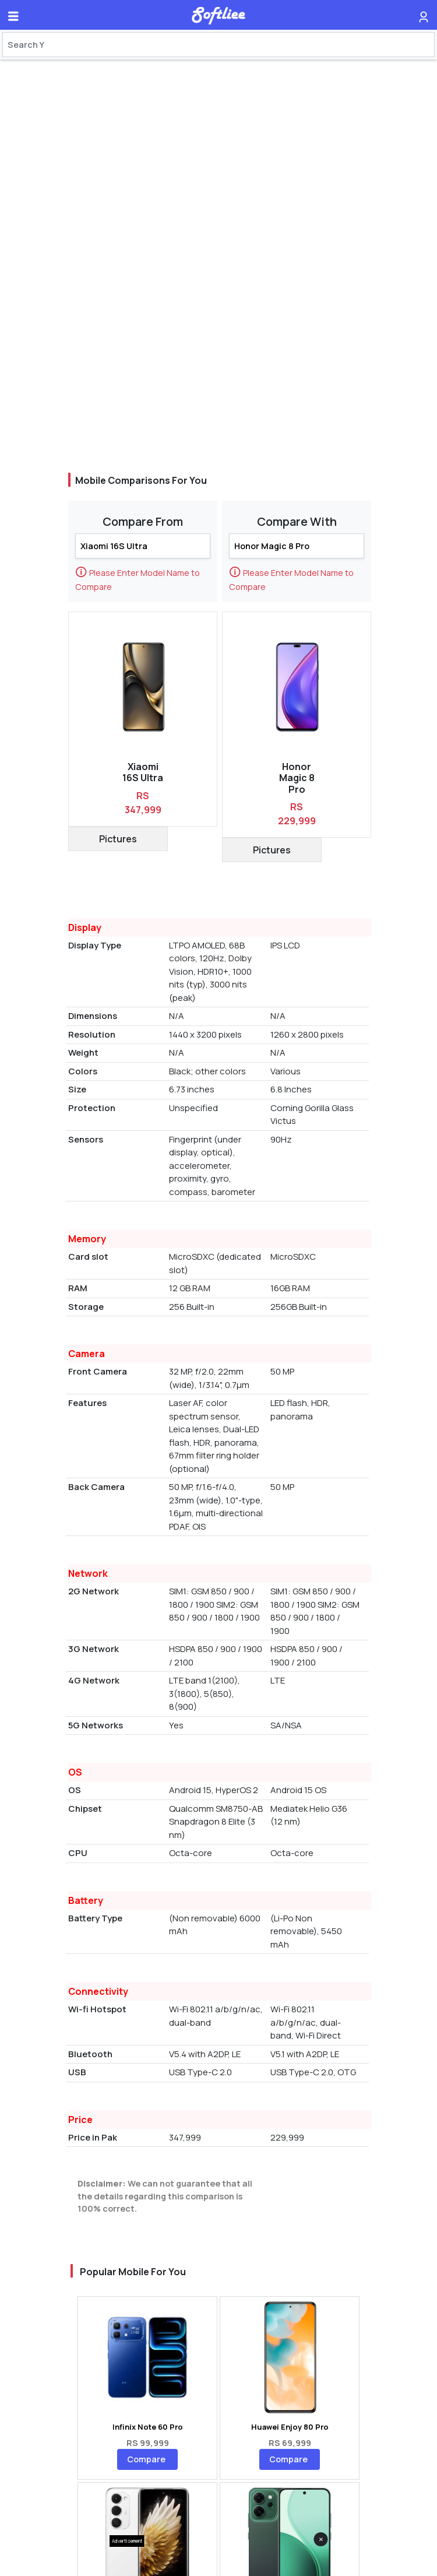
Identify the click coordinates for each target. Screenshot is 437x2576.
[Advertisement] (218, 2561)
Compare (146, 2459)
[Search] (218, 44)
